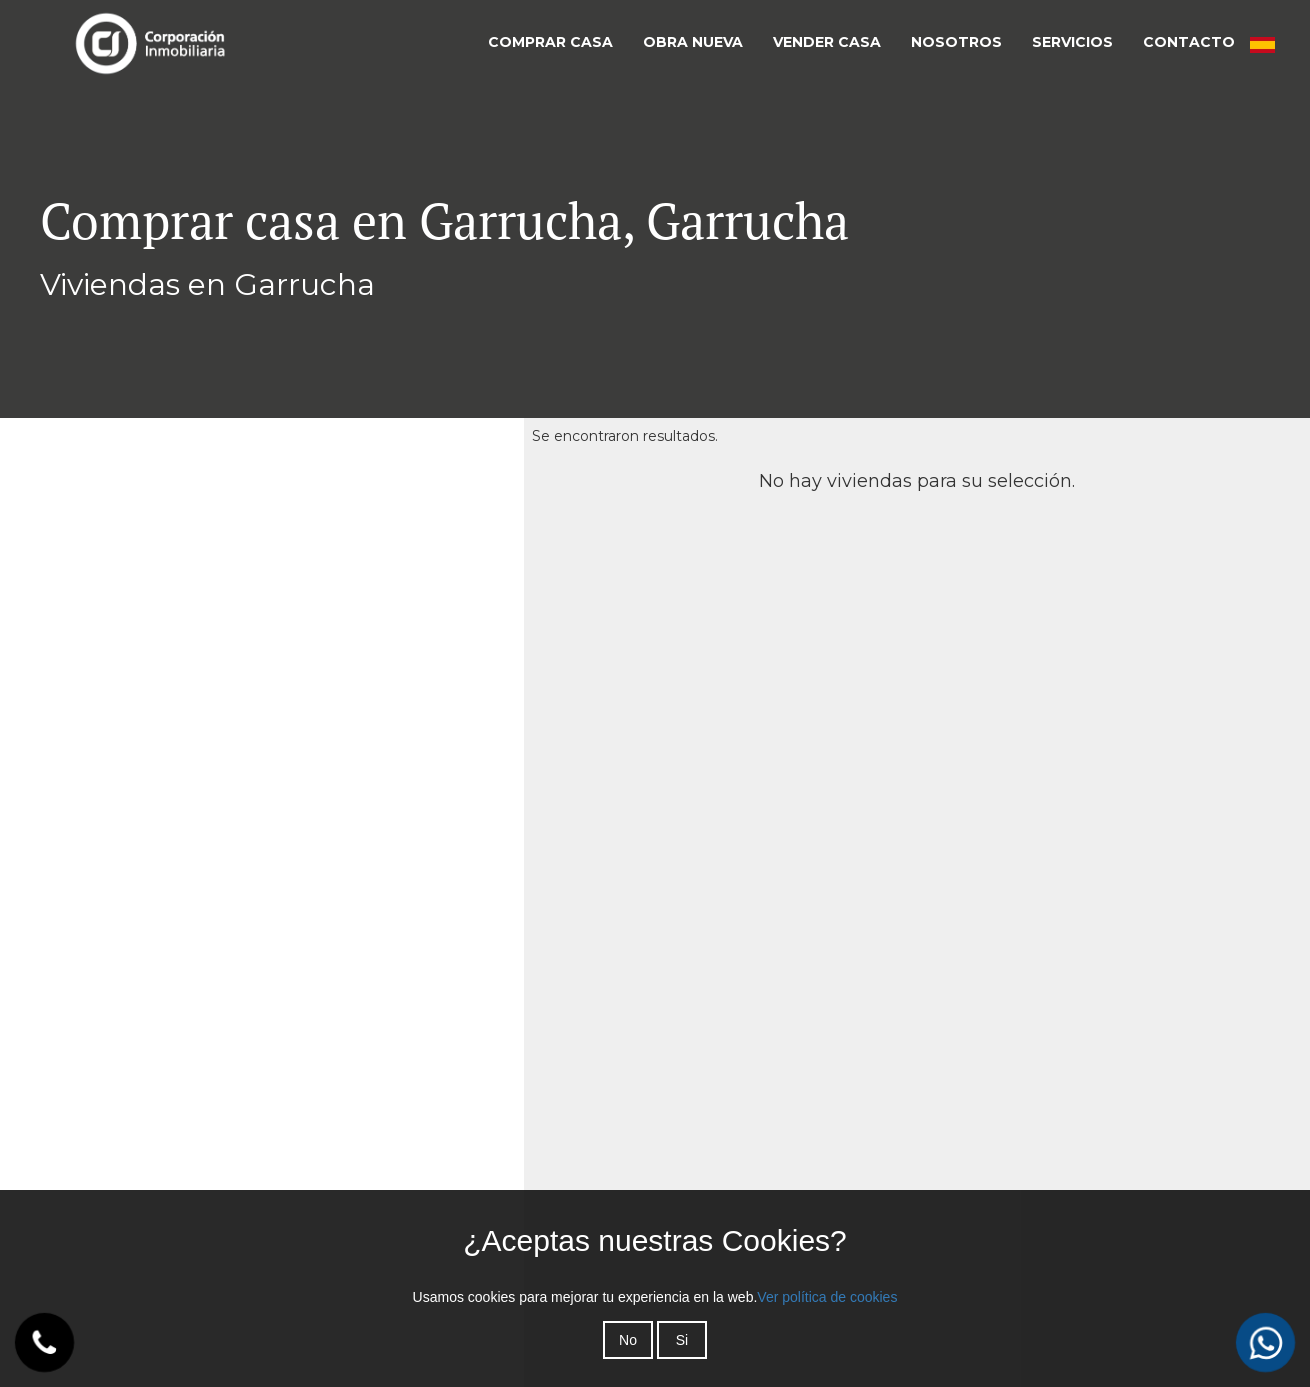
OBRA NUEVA (693, 42)
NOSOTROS (956, 42)
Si (682, 1340)
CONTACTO (1189, 42)
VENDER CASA (827, 42)
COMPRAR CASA (550, 42)
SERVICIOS (1072, 42)
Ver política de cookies (827, 1297)
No (628, 1340)
